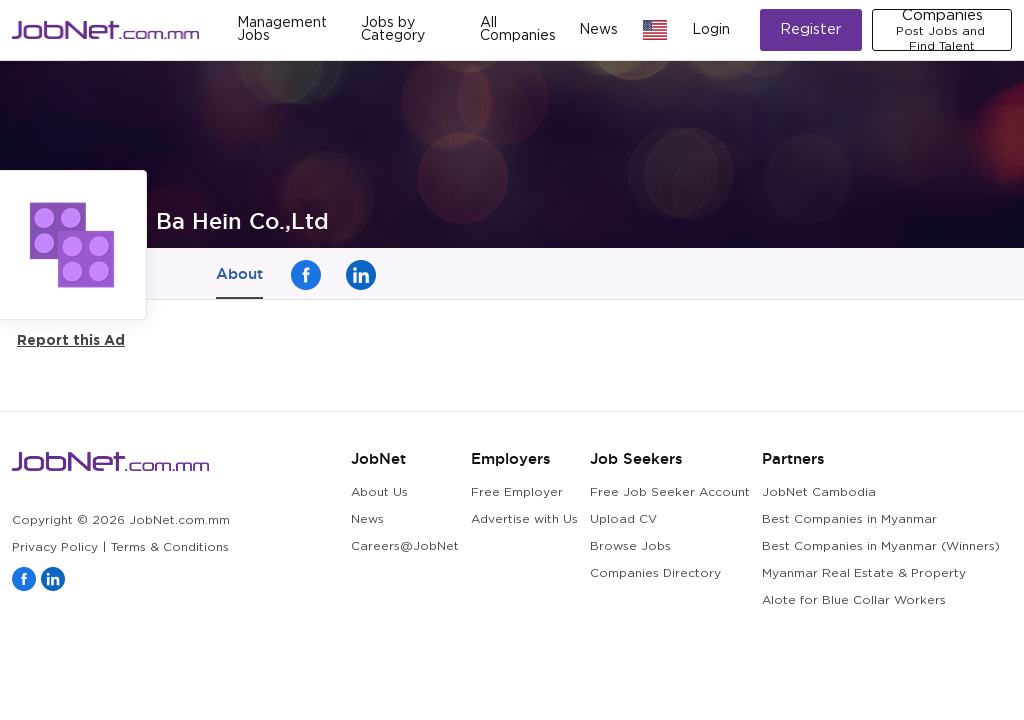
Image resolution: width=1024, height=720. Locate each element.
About (239, 273)
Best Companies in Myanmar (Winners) (881, 546)
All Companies (518, 29)
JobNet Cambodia (819, 492)
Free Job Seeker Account (670, 492)
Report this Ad (71, 339)
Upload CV (623, 519)
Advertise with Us (524, 519)
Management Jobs (282, 29)
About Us (379, 492)
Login (711, 30)
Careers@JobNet (405, 546)
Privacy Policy (55, 547)
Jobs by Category (393, 29)
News (598, 30)
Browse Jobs (630, 546)
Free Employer (517, 492)
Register (811, 29)
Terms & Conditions (170, 547)
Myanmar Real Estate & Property (864, 573)
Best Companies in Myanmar (849, 519)
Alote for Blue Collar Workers (854, 600)
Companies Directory (655, 573)
